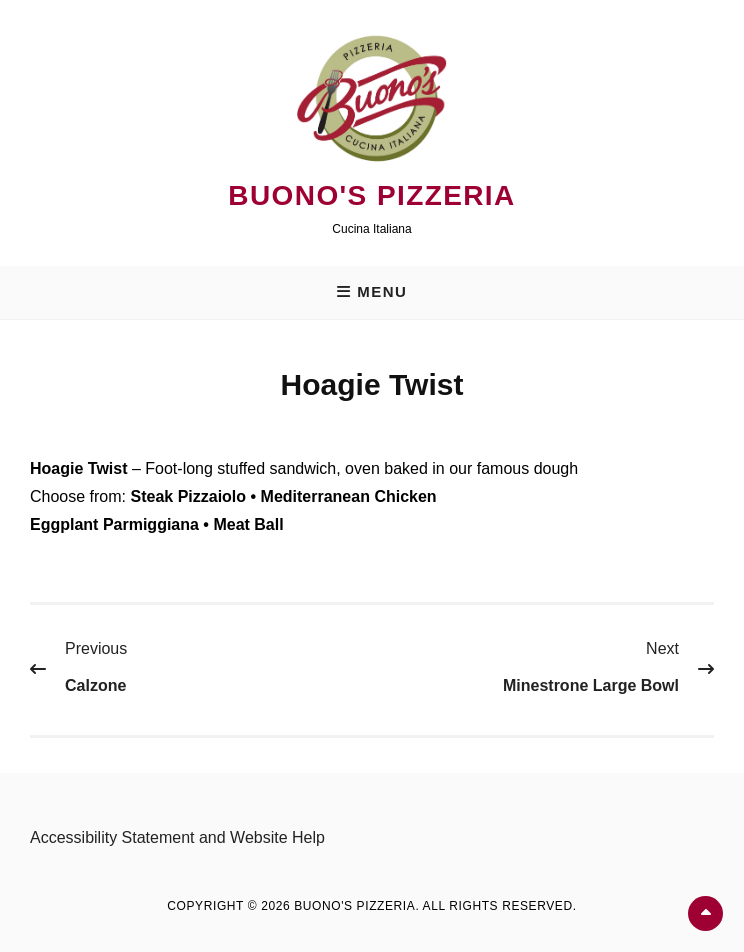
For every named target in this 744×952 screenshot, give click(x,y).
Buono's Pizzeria (371, 195)
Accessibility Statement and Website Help (177, 837)
